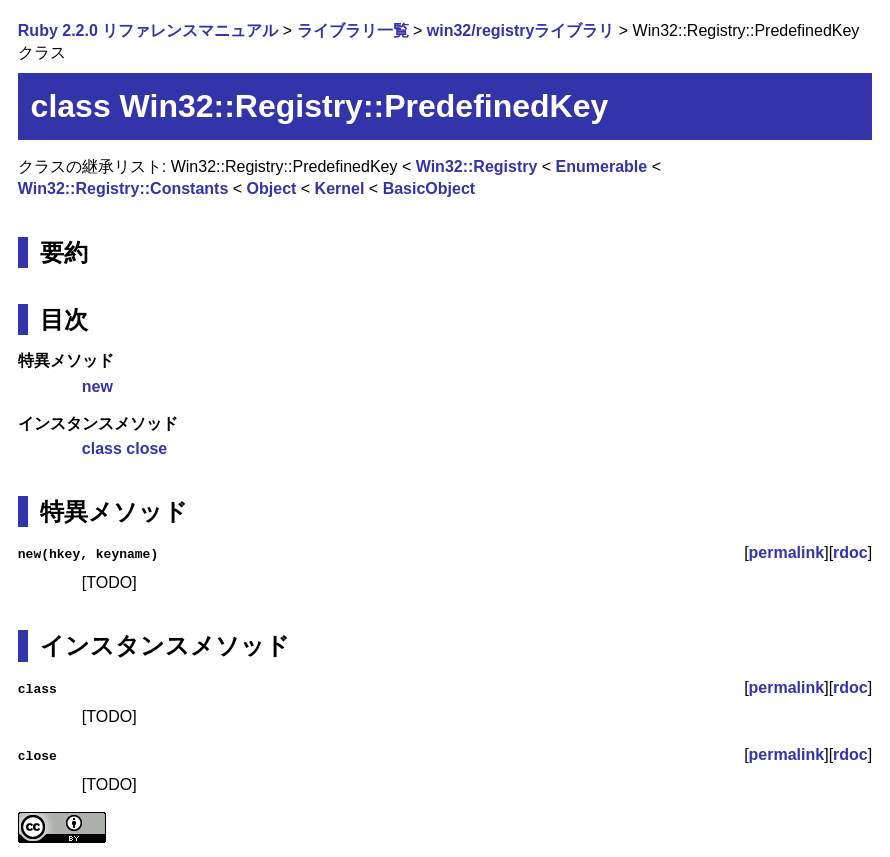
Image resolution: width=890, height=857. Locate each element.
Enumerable (602, 166)
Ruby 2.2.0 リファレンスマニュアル (148, 30)
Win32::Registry (477, 166)
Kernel (340, 188)
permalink (787, 552)
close (146, 448)
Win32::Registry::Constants (123, 188)
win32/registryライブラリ (521, 30)
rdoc (850, 552)
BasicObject (429, 188)
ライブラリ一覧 (353, 30)
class (102, 448)
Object (272, 188)
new (97, 386)
